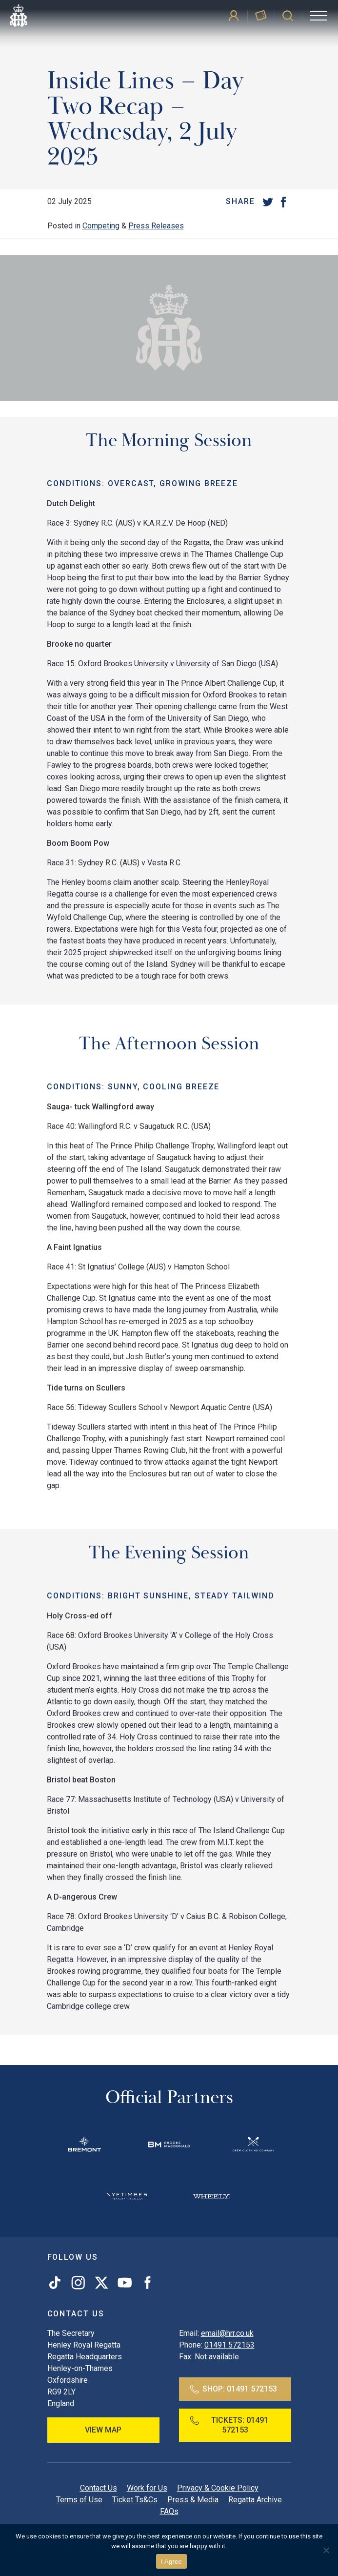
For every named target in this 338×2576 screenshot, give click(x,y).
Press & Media (193, 2499)
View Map (103, 2429)
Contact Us (98, 2488)
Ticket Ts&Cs (135, 2499)
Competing (100, 225)
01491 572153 (229, 2345)
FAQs (169, 2511)
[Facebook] (283, 201)
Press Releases (156, 225)
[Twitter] (268, 201)
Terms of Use (79, 2499)
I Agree (171, 2561)
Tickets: (229, 2424)
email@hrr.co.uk (227, 2333)
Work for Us (147, 2488)
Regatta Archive (255, 2499)
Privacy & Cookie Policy (217, 2488)
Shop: (234, 2389)
